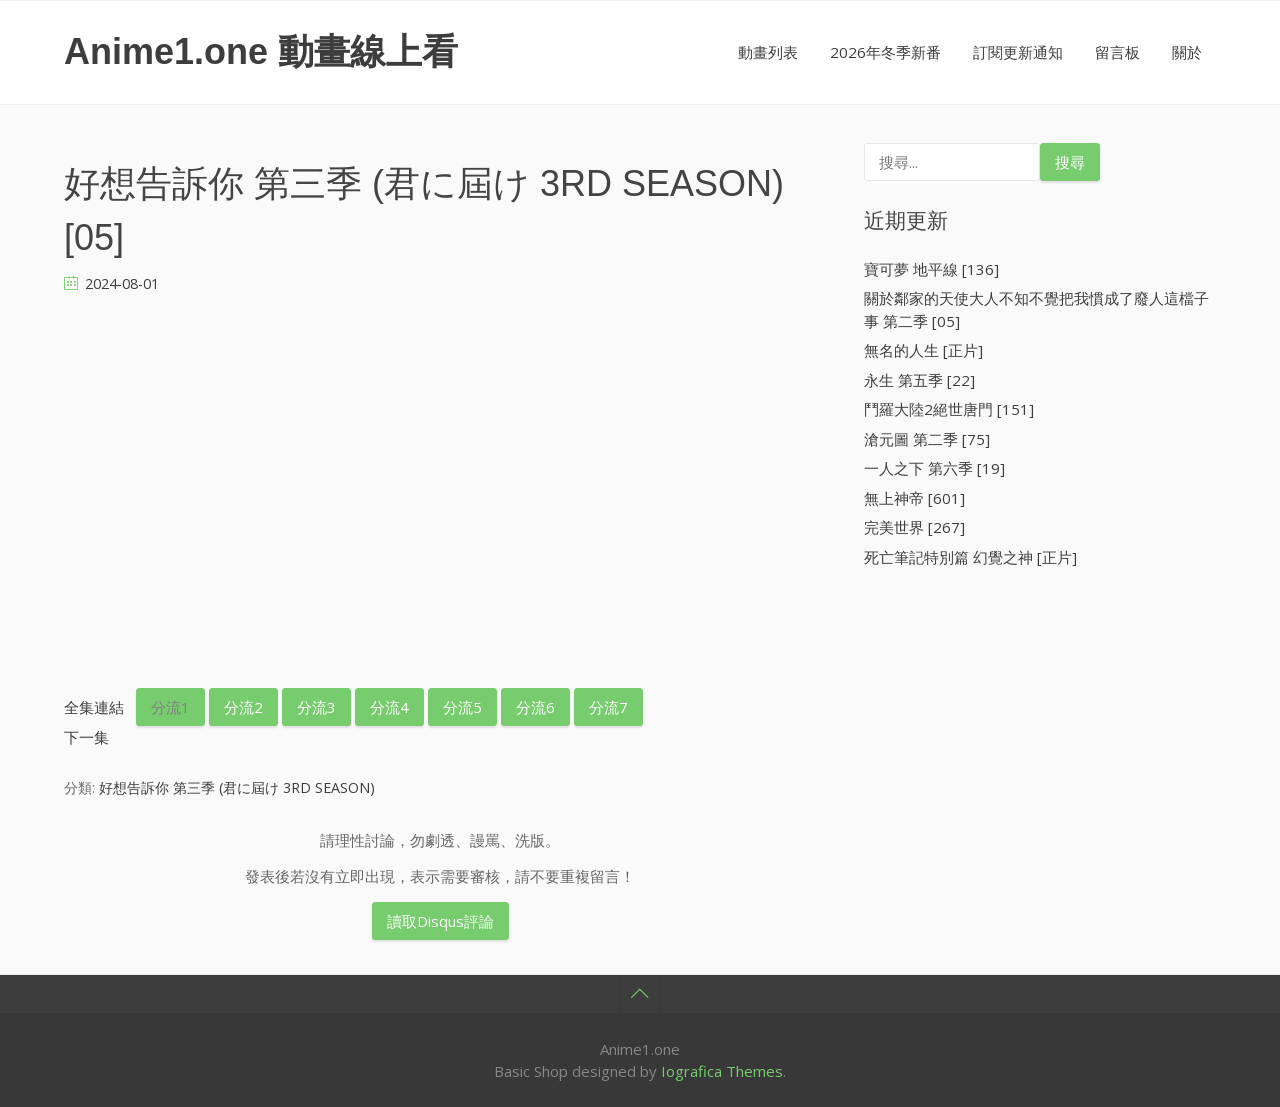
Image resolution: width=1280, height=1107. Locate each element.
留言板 (1117, 52)
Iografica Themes (722, 1071)
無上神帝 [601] (914, 498)
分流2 (243, 707)
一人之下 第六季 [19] (934, 468)
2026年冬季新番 (885, 52)
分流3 (316, 707)
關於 (1187, 52)
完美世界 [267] (914, 527)
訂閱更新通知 (1018, 52)
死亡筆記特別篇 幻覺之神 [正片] (970, 557)
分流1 (170, 707)
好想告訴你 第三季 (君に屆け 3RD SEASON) (237, 787)
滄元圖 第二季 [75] (927, 439)
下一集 (86, 737)
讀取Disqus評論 (440, 921)
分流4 (389, 707)
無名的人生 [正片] (923, 350)
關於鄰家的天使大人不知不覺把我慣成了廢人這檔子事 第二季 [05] (1036, 309)
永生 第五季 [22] (919, 380)
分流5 (462, 707)
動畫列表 (768, 52)
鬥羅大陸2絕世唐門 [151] (949, 409)
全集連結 (94, 707)
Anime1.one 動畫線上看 (261, 51)
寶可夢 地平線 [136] (931, 269)
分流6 (535, 707)
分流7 (608, 707)
